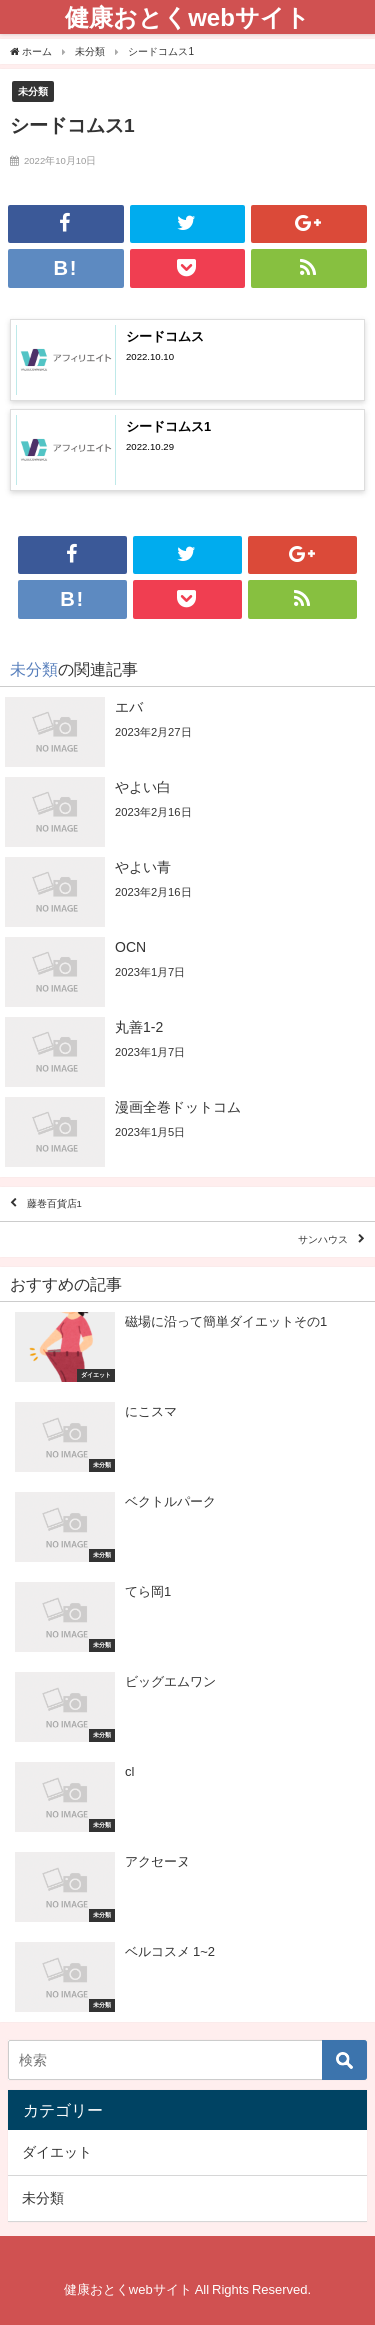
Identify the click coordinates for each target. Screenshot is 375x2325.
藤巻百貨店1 (54, 1204)
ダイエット (57, 2152)
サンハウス (323, 1239)
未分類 (33, 91)
